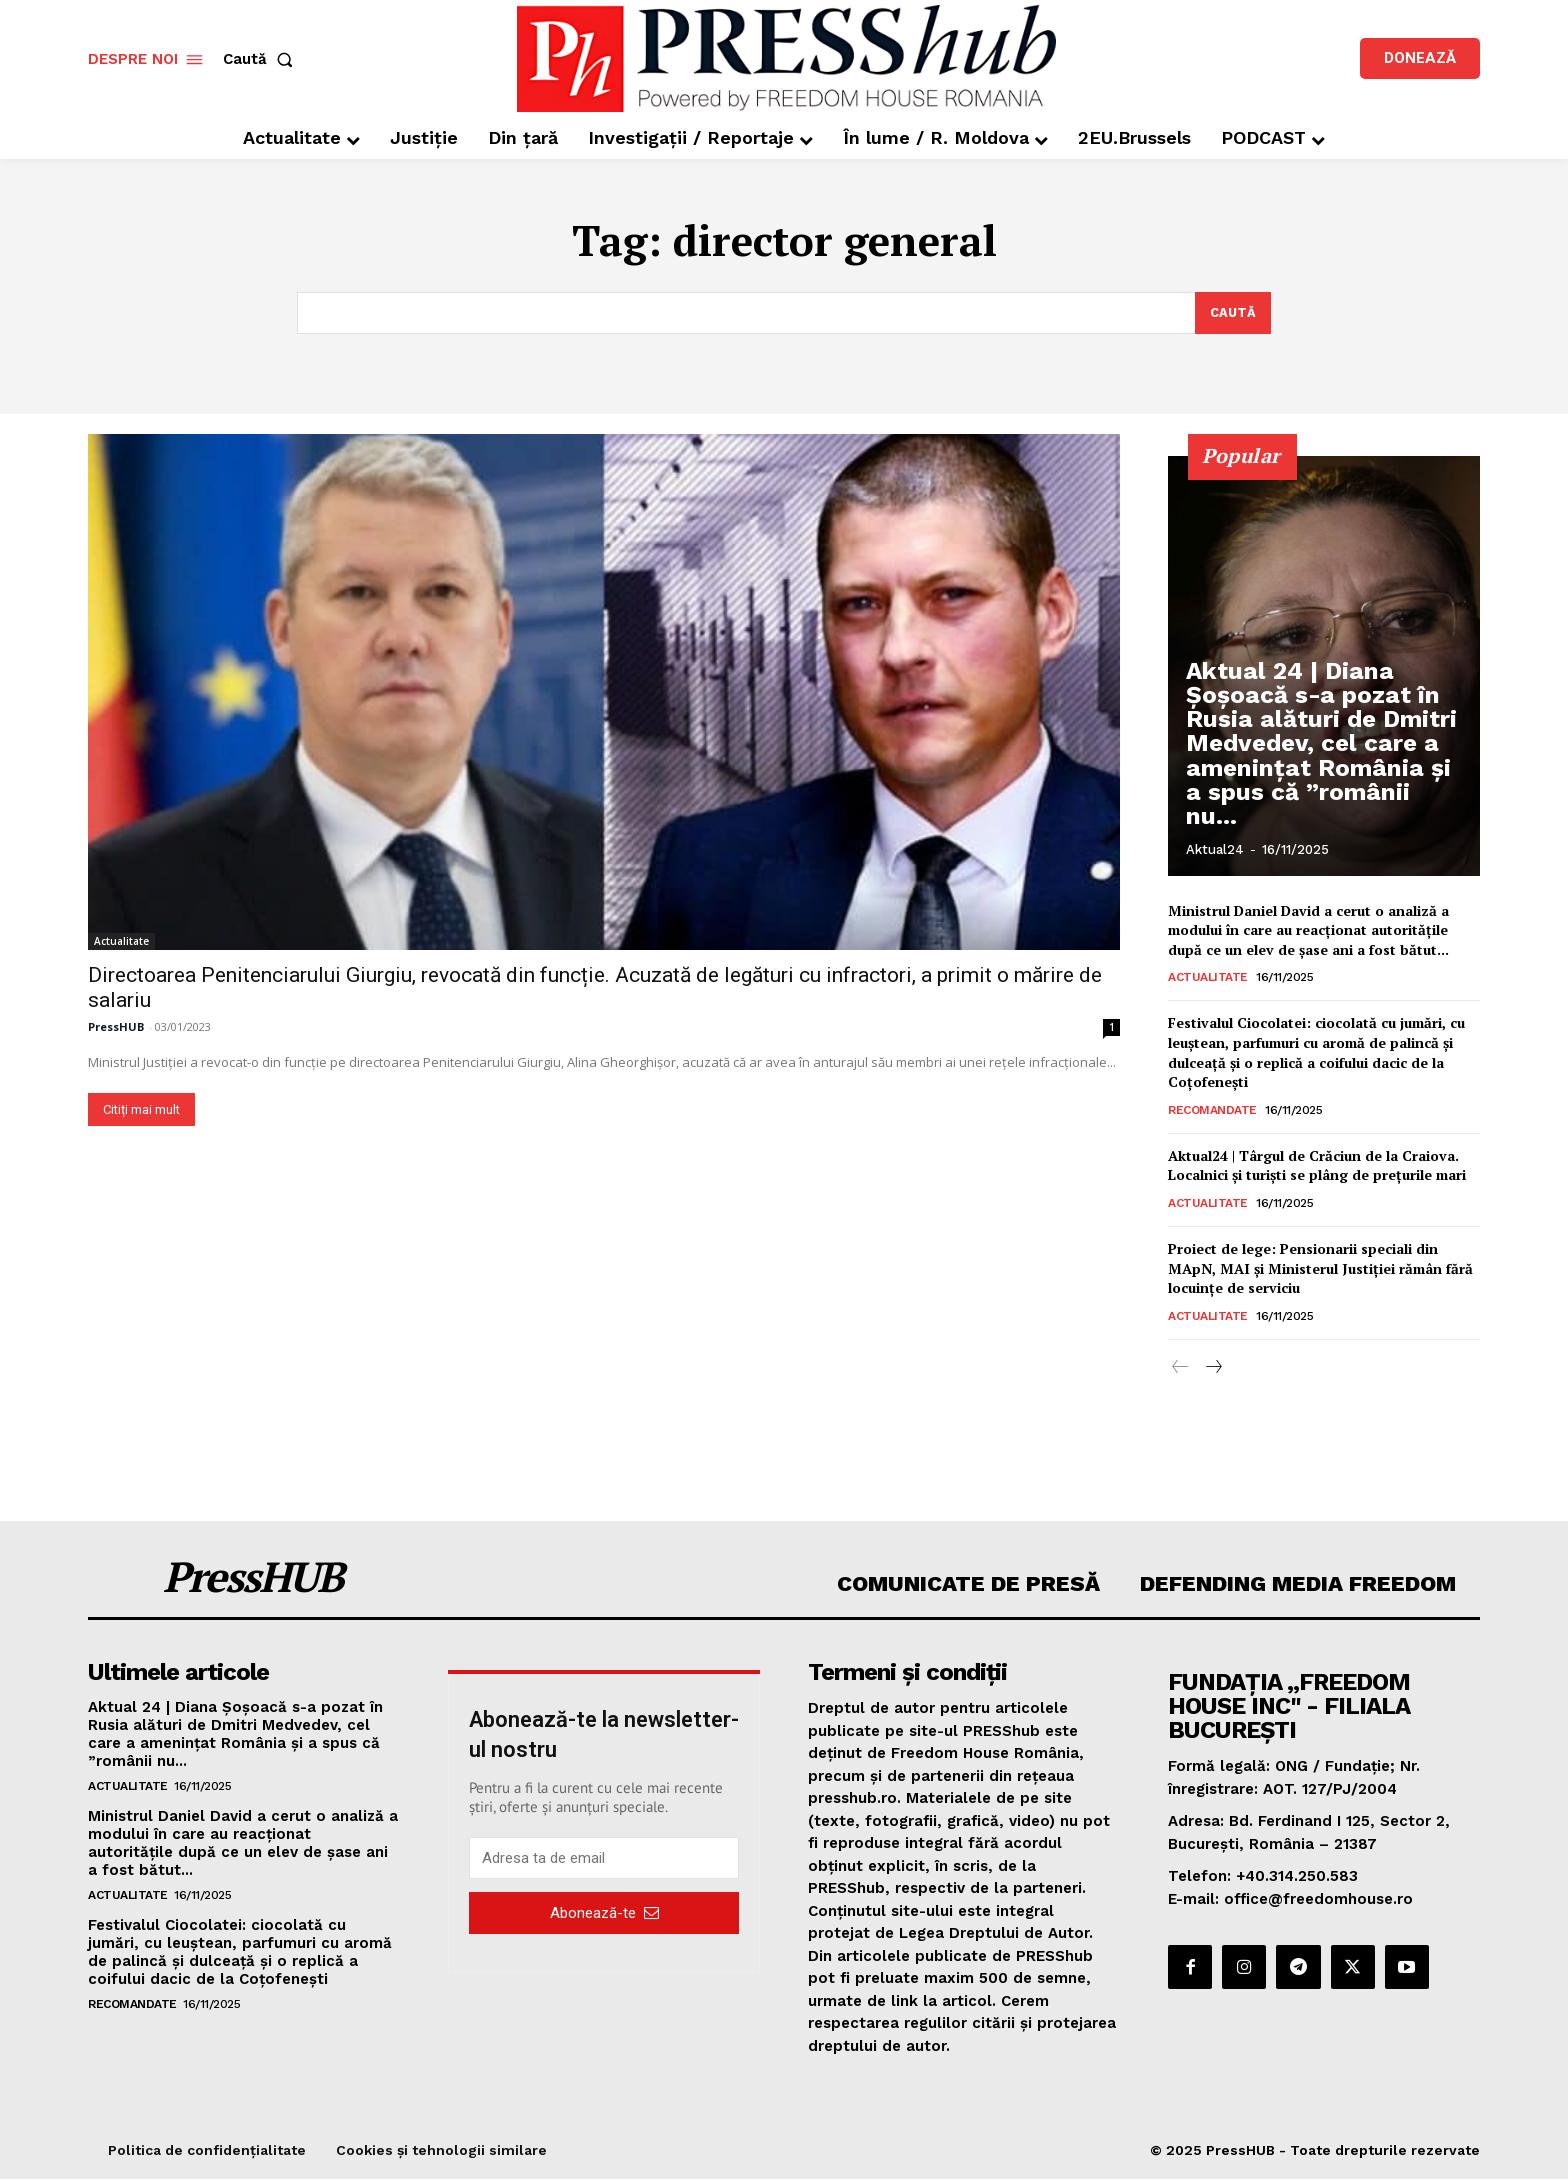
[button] (262, 59)
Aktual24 (1215, 849)
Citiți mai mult (141, 1109)
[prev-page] (1180, 1368)
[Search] (1232, 313)
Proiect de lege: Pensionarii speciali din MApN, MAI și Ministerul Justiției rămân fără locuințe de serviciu (1320, 1268)
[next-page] (1212, 1368)
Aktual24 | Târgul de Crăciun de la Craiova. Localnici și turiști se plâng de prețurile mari (1317, 1165)
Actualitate (121, 941)
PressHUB (116, 1026)
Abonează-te (604, 1913)
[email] (604, 1859)
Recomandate (1212, 1110)
